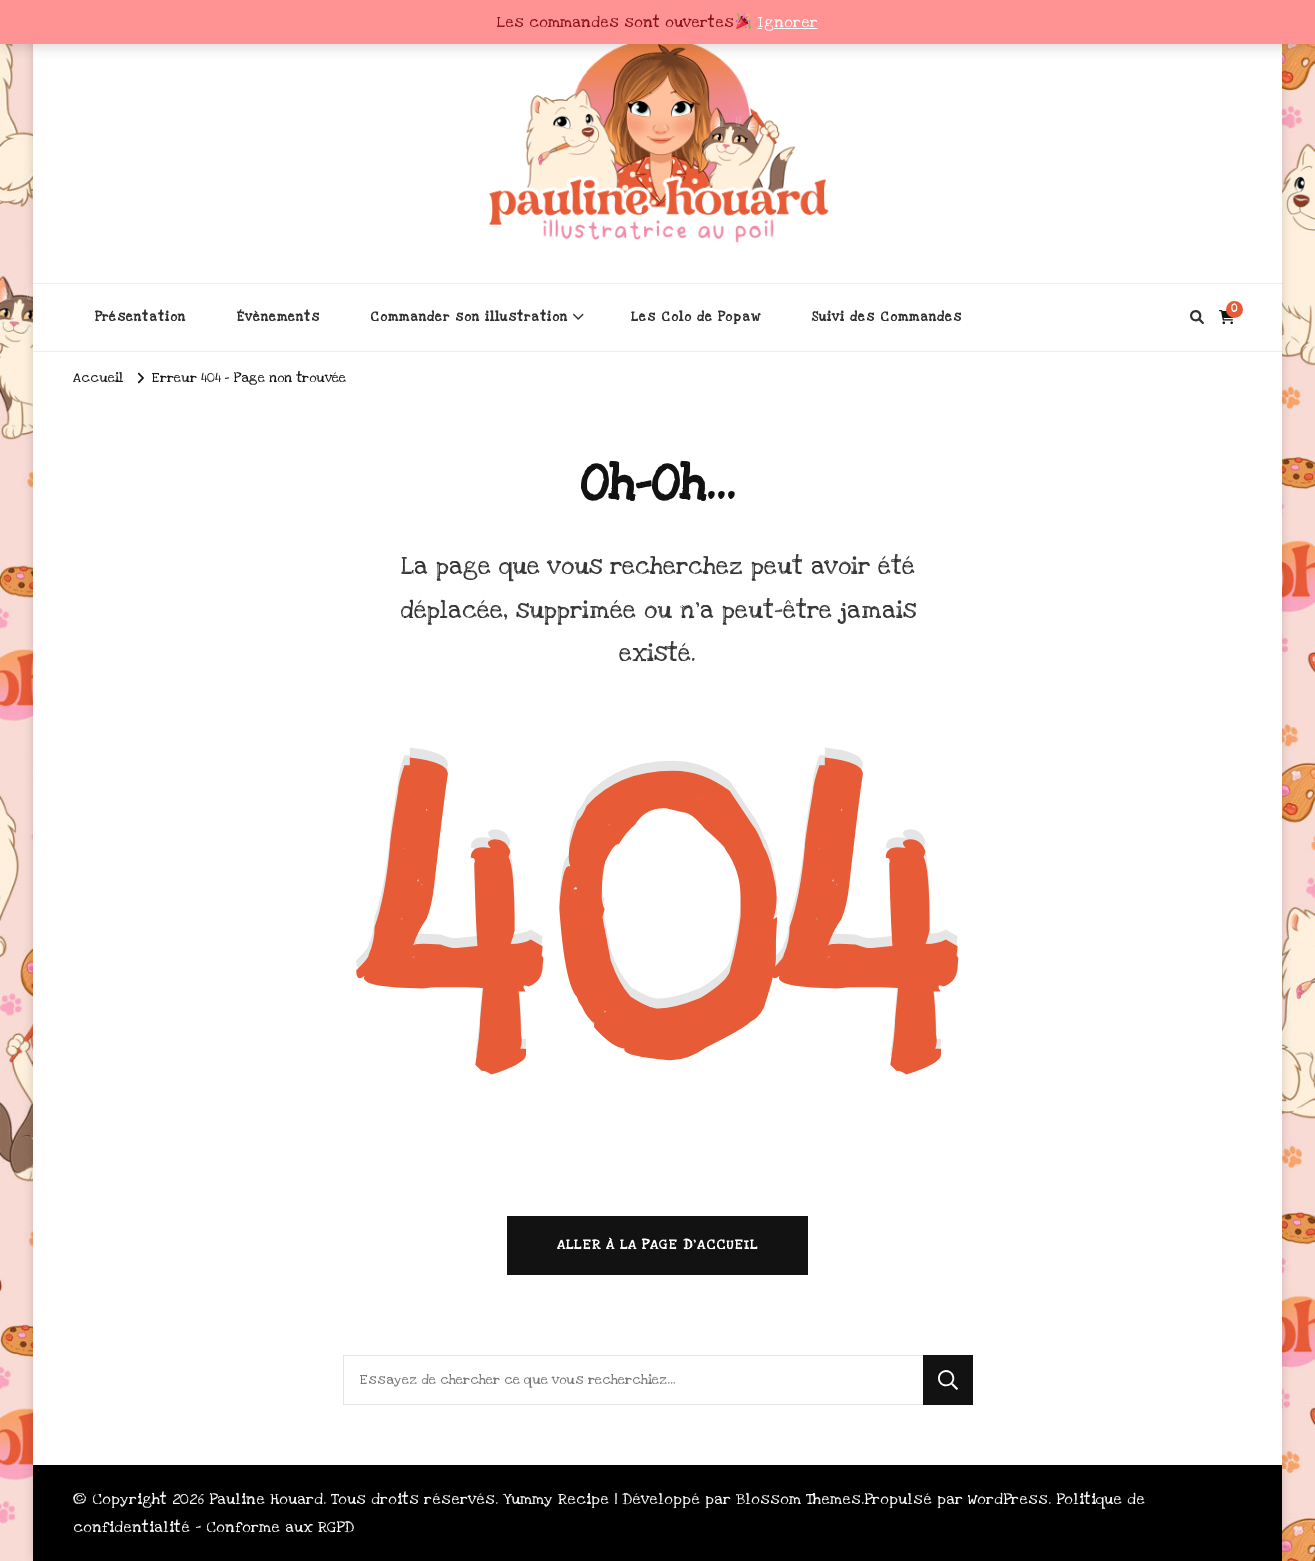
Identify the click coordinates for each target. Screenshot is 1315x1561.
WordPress (1008, 1499)
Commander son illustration (469, 317)
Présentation (140, 317)
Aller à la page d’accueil (657, 1245)
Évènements (278, 317)
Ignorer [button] (788, 22)
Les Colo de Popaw (696, 317)
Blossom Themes (798, 1499)
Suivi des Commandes (886, 317)
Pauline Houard (266, 1499)
